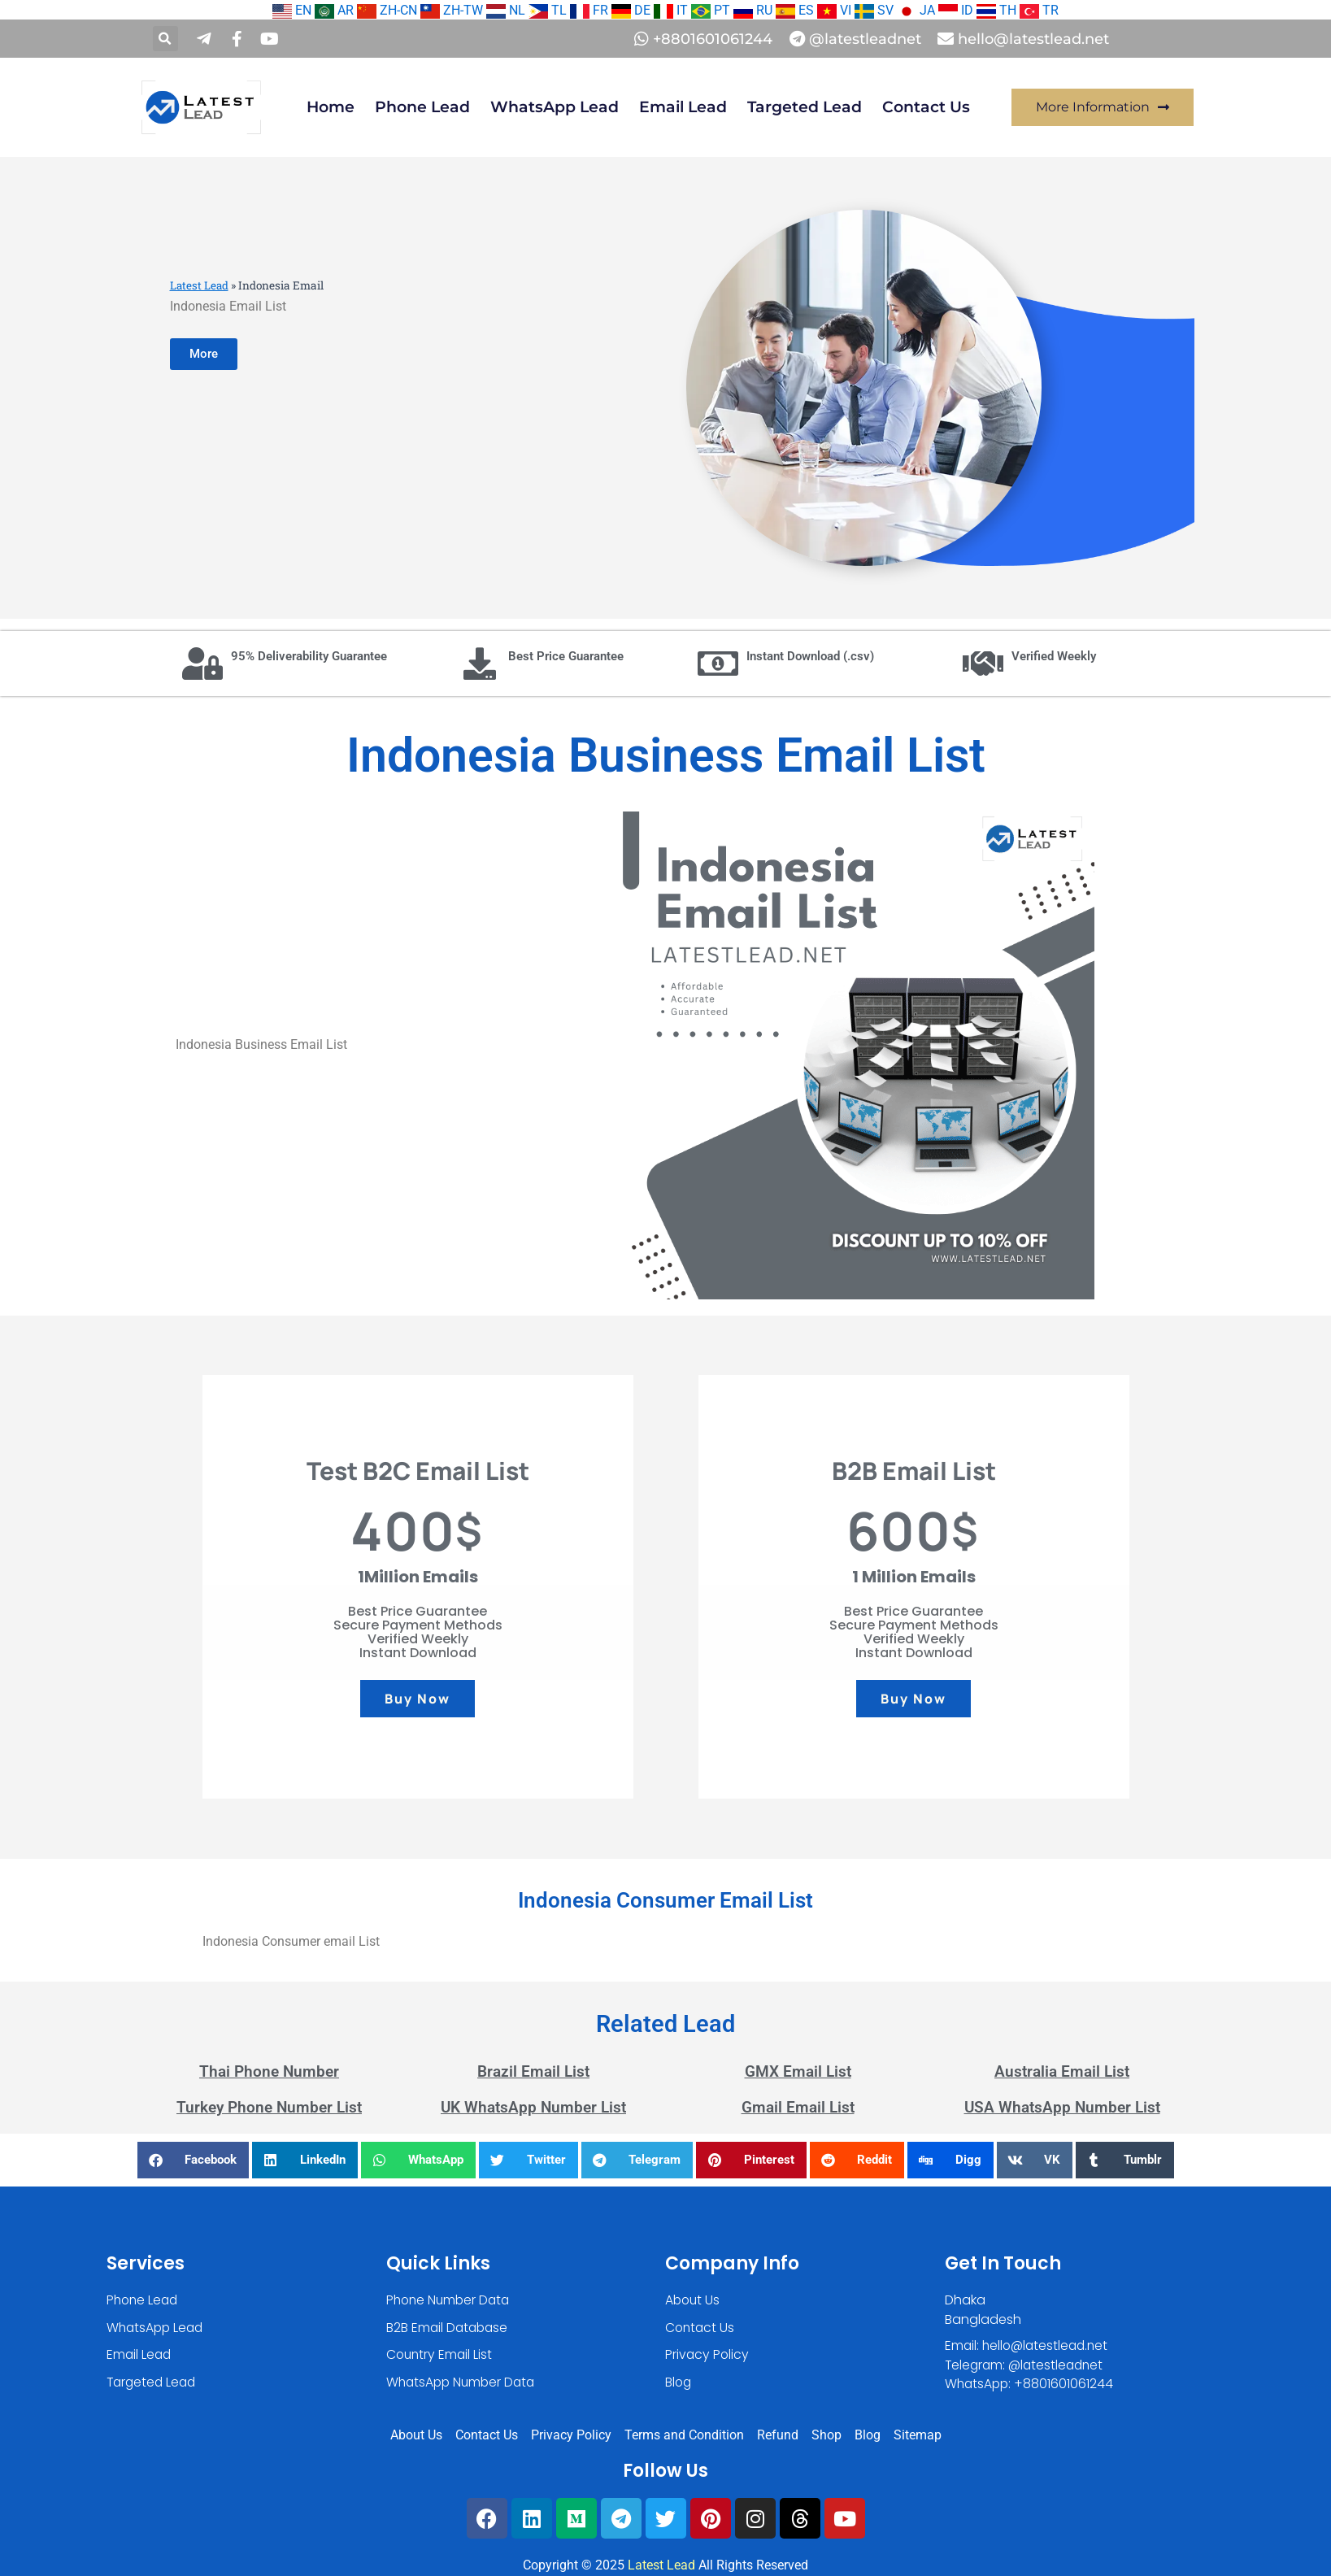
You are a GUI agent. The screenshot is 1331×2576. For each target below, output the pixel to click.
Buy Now (417, 1699)
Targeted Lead (804, 107)
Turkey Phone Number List (269, 2107)
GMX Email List (798, 2071)
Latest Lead (200, 285)
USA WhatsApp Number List (1062, 2107)
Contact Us (926, 107)
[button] (165, 38)
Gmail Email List (798, 2107)
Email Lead (683, 107)
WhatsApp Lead (554, 107)
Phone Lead (422, 107)
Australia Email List (1061, 2071)
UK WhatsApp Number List (533, 2107)
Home (330, 107)
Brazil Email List (533, 2071)
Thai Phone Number (269, 2071)
